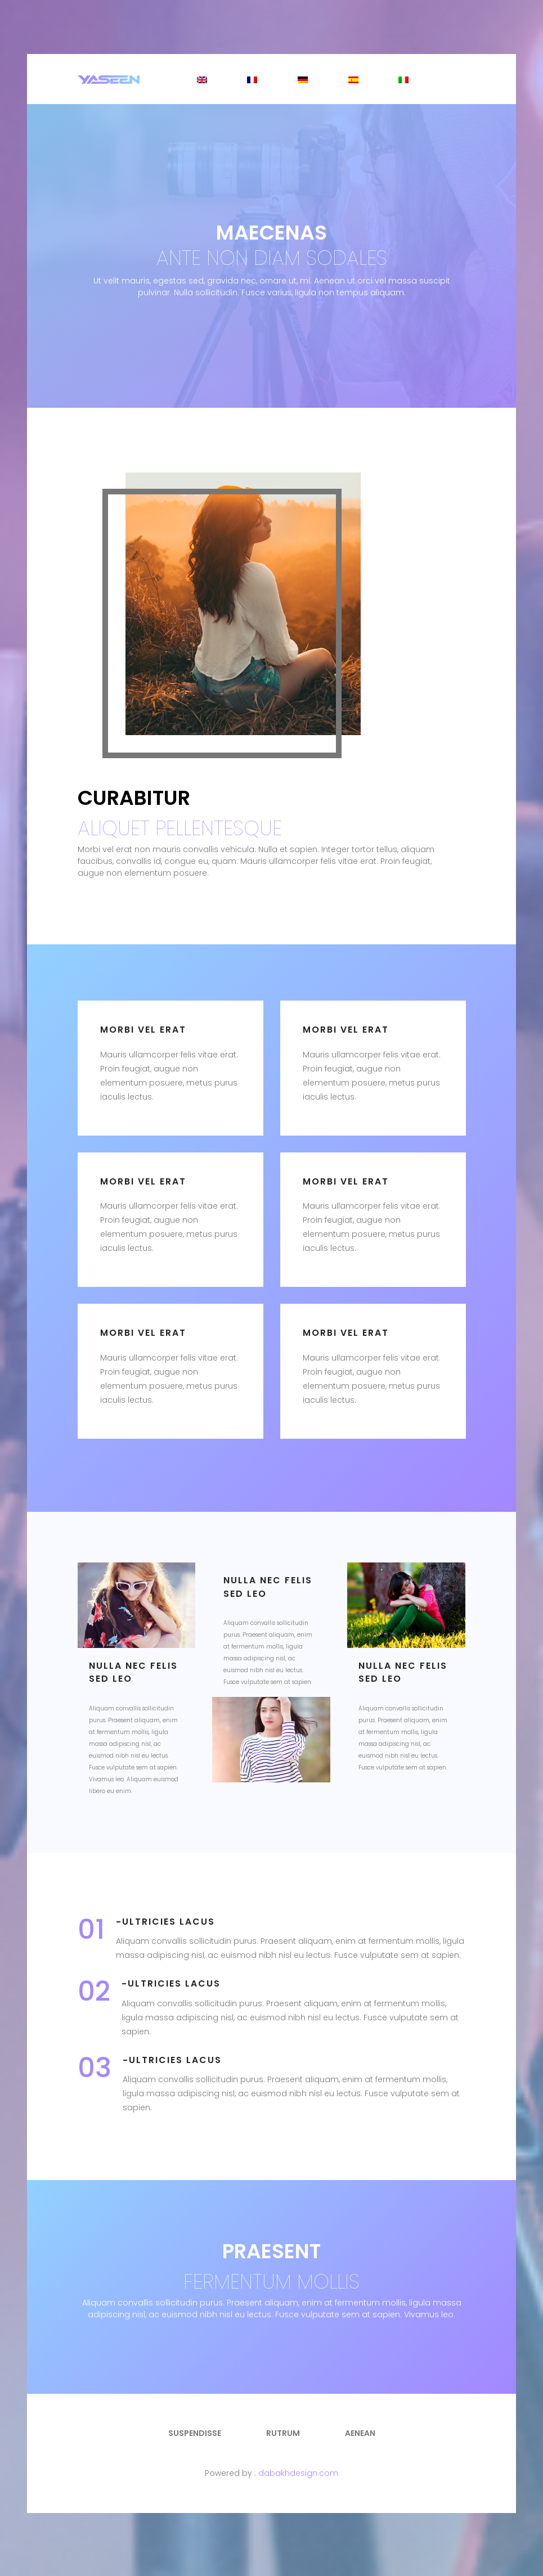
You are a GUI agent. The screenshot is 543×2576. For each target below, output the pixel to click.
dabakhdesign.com (298, 2473)
